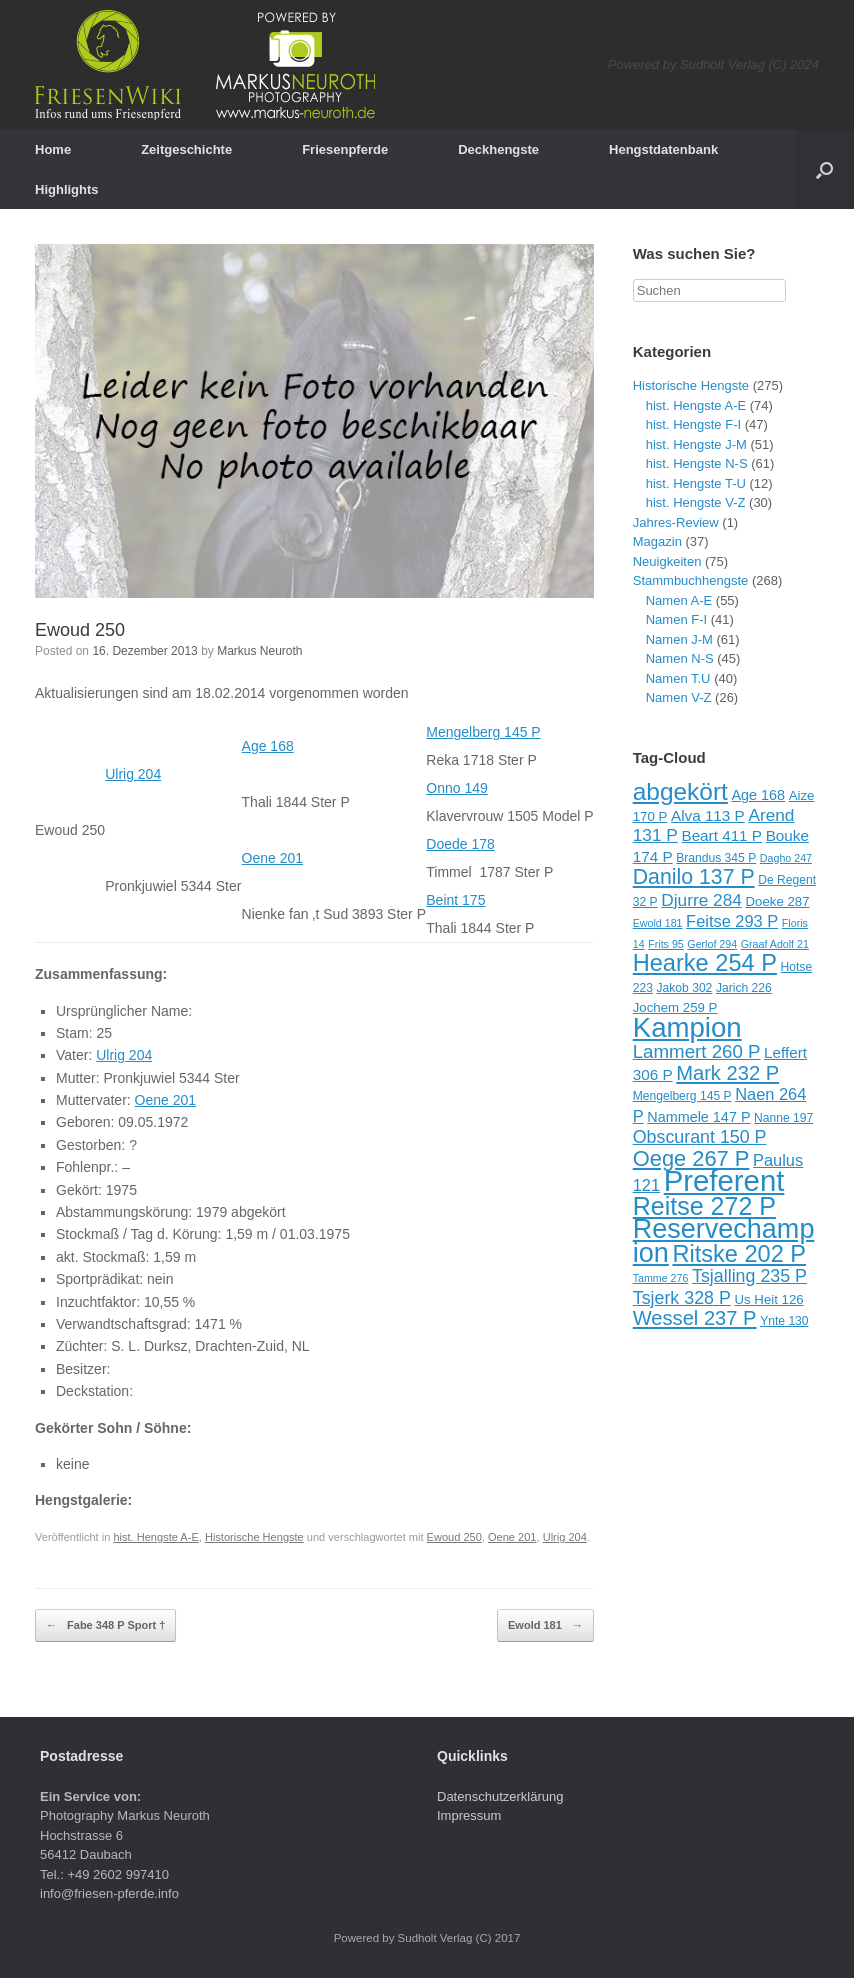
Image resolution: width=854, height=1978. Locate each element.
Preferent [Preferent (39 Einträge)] (724, 1180)
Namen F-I (676, 619)
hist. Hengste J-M (696, 444)
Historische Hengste (254, 1537)
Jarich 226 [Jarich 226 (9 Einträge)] (744, 988)
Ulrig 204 (133, 774)
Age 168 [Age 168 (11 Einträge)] (758, 795)
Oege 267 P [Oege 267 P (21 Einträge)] (691, 1158)
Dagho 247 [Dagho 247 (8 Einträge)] (786, 858)
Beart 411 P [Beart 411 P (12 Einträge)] (721, 835)
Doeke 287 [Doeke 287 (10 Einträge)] (777, 901)
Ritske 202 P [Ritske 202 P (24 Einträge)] (739, 1254)
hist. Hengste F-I (693, 424)
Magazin (657, 541)
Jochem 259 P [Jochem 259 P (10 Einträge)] (675, 1007)
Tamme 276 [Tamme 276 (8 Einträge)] (661, 1278)
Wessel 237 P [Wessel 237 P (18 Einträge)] (695, 1318)
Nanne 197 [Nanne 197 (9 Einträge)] (783, 1118)
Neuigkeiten (667, 561)
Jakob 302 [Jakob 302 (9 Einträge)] (685, 988)
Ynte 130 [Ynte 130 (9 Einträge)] (784, 1321)
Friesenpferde (345, 149)
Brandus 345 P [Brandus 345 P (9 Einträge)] (716, 858)
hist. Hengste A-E (155, 1537)
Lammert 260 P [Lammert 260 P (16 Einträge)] (697, 1051)
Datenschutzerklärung (500, 1796)
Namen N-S (680, 658)
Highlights (67, 189)
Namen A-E (679, 600)
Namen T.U (678, 678)
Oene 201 (273, 858)
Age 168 (268, 746)
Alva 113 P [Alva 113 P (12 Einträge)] (708, 815)
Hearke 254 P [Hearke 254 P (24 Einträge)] (705, 963)
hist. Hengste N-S (697, 463)
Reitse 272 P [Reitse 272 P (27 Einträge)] (704, 1206)
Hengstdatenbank (663, 149)
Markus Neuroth (259, 651)
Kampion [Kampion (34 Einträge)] (687, 1027)
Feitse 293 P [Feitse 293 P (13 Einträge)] (732, 921)
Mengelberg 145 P (483, 732)
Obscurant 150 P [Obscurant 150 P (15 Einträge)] (700, 1137)
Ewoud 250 (80, 630)
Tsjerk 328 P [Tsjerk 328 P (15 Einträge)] (682, 1298)
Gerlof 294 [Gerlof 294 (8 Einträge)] (712, 944)
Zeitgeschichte (186, 149)
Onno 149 (457, 788)
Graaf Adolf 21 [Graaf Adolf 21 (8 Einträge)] (775, 944)
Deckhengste (498, 149)
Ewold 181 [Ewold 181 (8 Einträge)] (658, 923)
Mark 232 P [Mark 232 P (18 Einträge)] (727, 1073)
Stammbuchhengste (691, 580)
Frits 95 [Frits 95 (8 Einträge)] (666, 944)
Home (53, 149)
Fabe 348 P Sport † (105, 1626)
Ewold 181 (545, 1626)
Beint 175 (455, 900)
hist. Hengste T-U (696, 483)
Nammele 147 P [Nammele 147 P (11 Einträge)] (698, 1117)
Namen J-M (679, 639)
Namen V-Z (679, 697)
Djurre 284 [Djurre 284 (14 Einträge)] (701, 900)
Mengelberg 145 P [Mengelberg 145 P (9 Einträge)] (682, 1096)
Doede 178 (460, 844)
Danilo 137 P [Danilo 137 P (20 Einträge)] (694, 877)
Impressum (469, 1815)
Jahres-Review (676, 522)
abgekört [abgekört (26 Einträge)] (680, 791)
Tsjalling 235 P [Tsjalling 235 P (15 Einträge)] (749, 1276)
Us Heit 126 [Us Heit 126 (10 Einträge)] (768, 1299)
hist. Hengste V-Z (696, 502)
